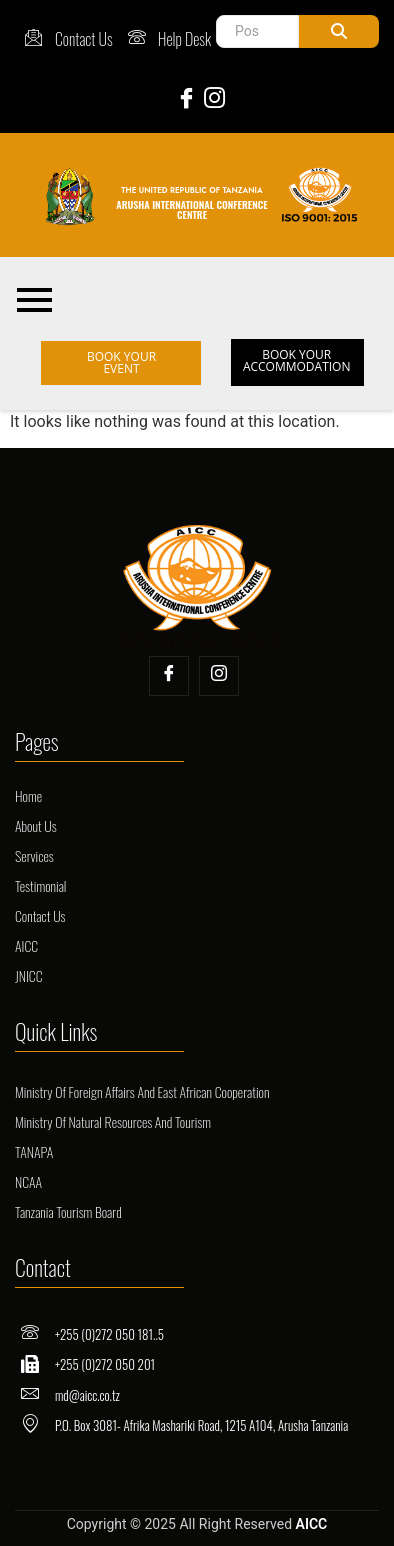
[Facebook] (183, 97)
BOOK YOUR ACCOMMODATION (297, 360)
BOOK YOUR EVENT (121, 362)
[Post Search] (257, 31)
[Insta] (219, 676)
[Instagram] (211, 97)
